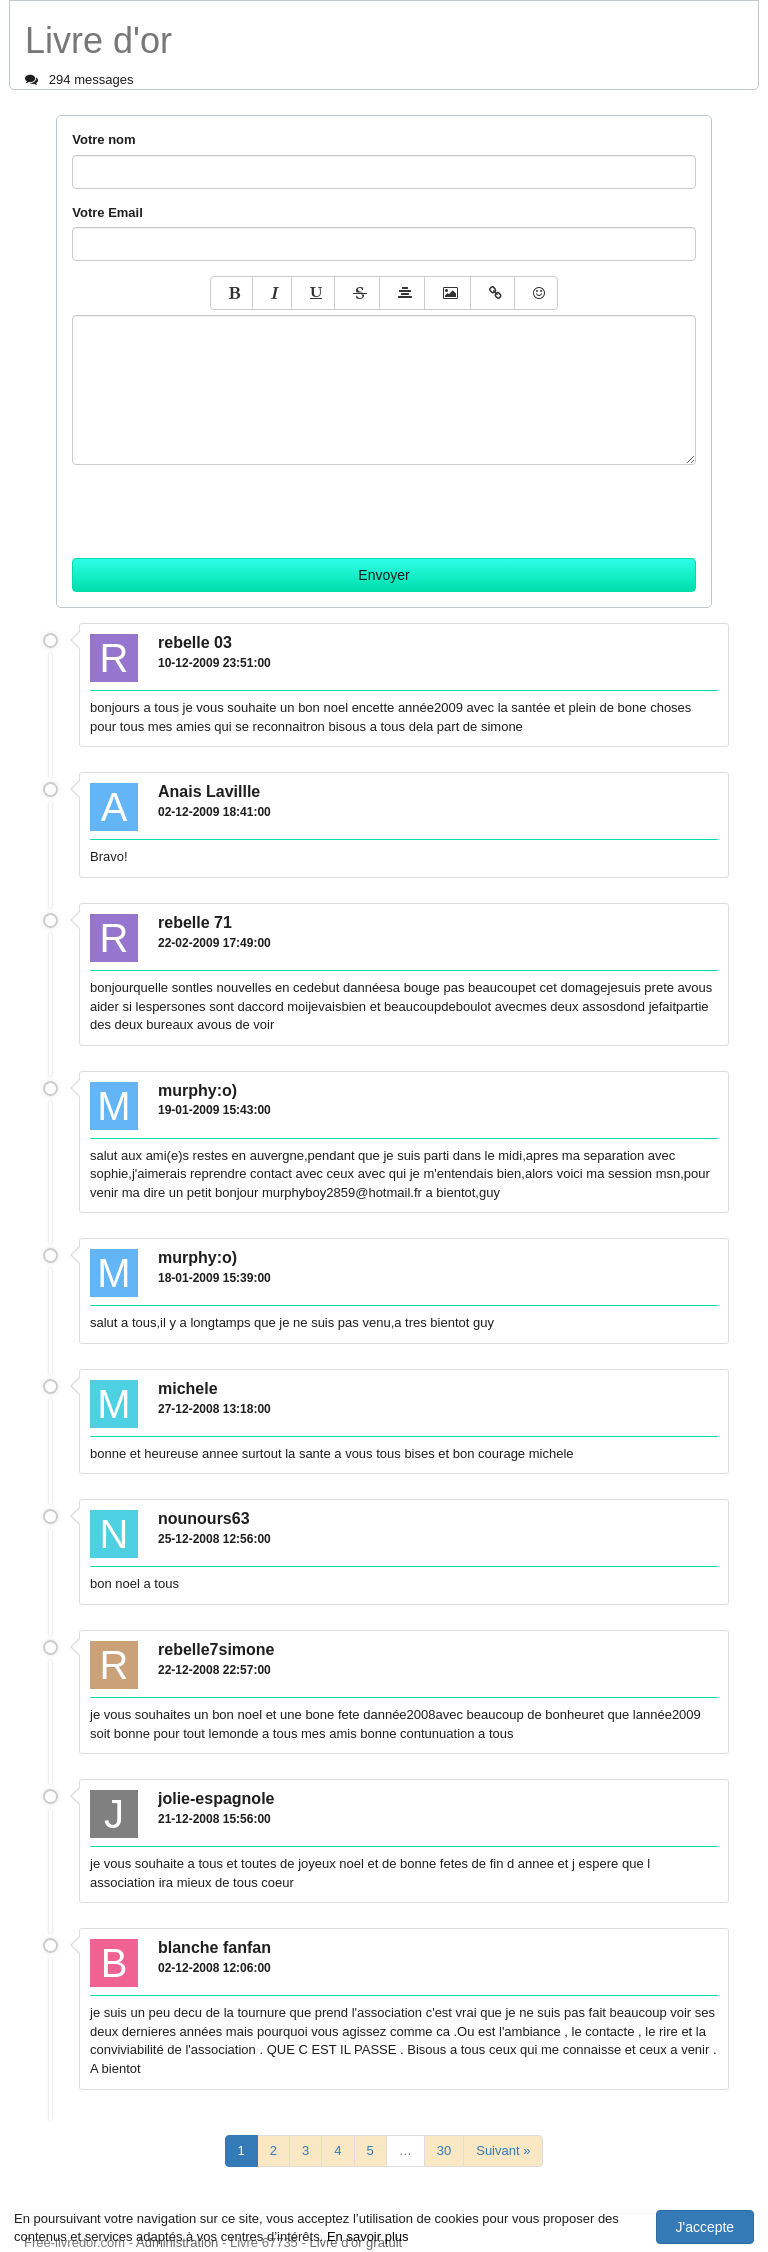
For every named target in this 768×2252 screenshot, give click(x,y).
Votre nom (103, 139)
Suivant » (503, 2150)
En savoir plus (368, 2236)
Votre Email (107, 212)
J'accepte (704, 2227)
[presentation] (224, 504)
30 (444, 2150)
